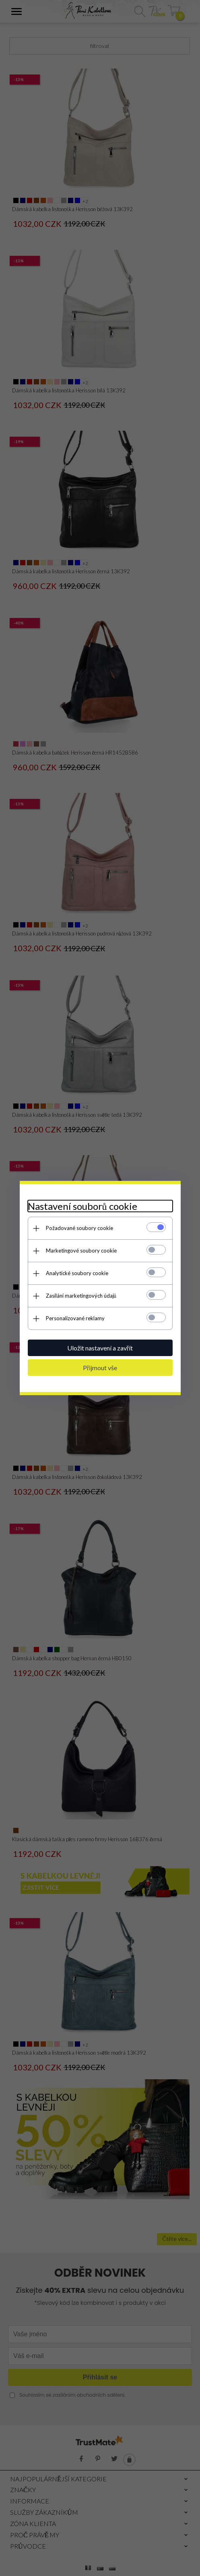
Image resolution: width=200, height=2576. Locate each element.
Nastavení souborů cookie (82, 1206)
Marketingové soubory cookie (81, 1250)
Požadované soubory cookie (79, 1228)
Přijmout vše (100, 1367)
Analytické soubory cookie (77, 1273)
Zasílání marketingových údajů (81, 1295)
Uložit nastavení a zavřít (100, 1348)
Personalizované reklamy (75, 1318)
